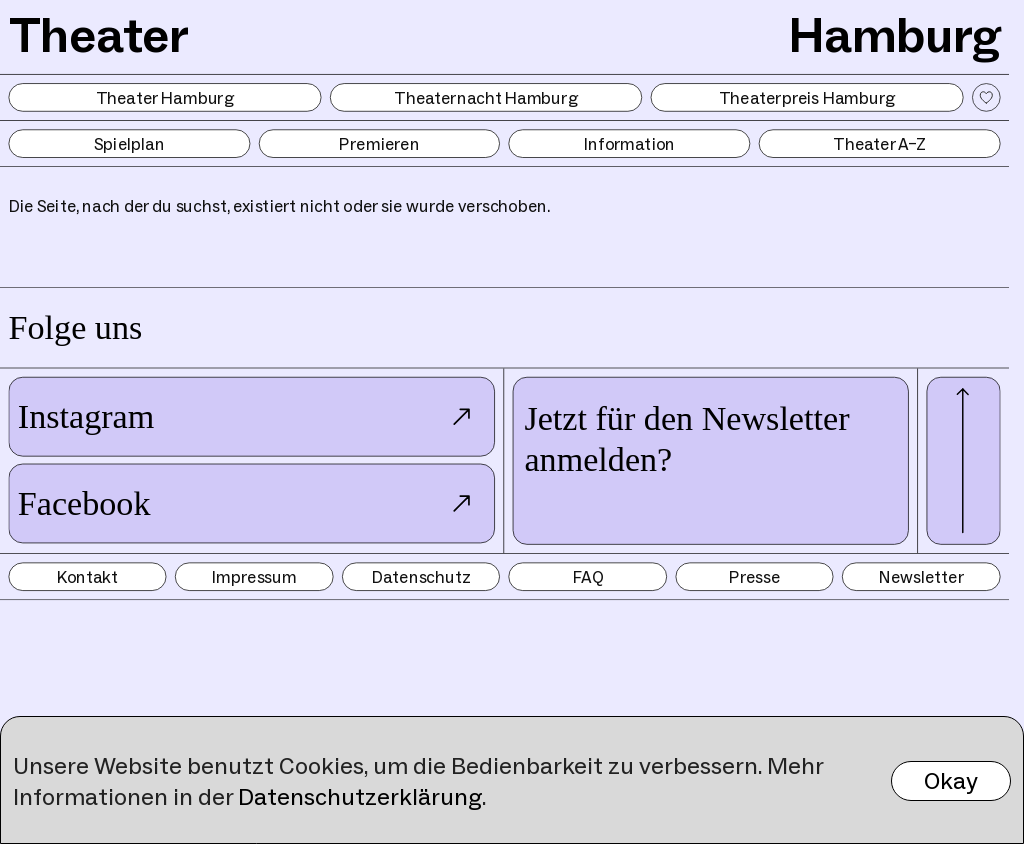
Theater (99, 34)
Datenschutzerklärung (360, 796)
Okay (951, 780)
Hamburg (894, 34)
